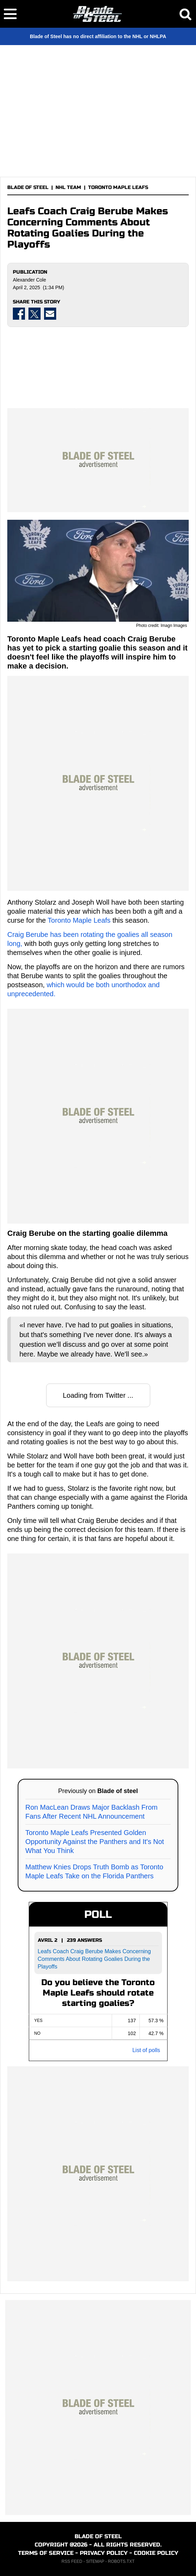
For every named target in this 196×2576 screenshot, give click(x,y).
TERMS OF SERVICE (46, 2553)
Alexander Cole (29, 280)
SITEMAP (95, 2561)
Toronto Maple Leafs (79, 920)
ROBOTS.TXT (121, 2561)
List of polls (146, 2050)
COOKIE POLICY (156, 2553)
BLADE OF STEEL (28, 187)
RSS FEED (71, 2561)
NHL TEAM (68, 187)
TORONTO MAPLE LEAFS (118, 187)
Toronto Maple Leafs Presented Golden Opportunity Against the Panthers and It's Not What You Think (94, 1841)
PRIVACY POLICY (104, 2553)
